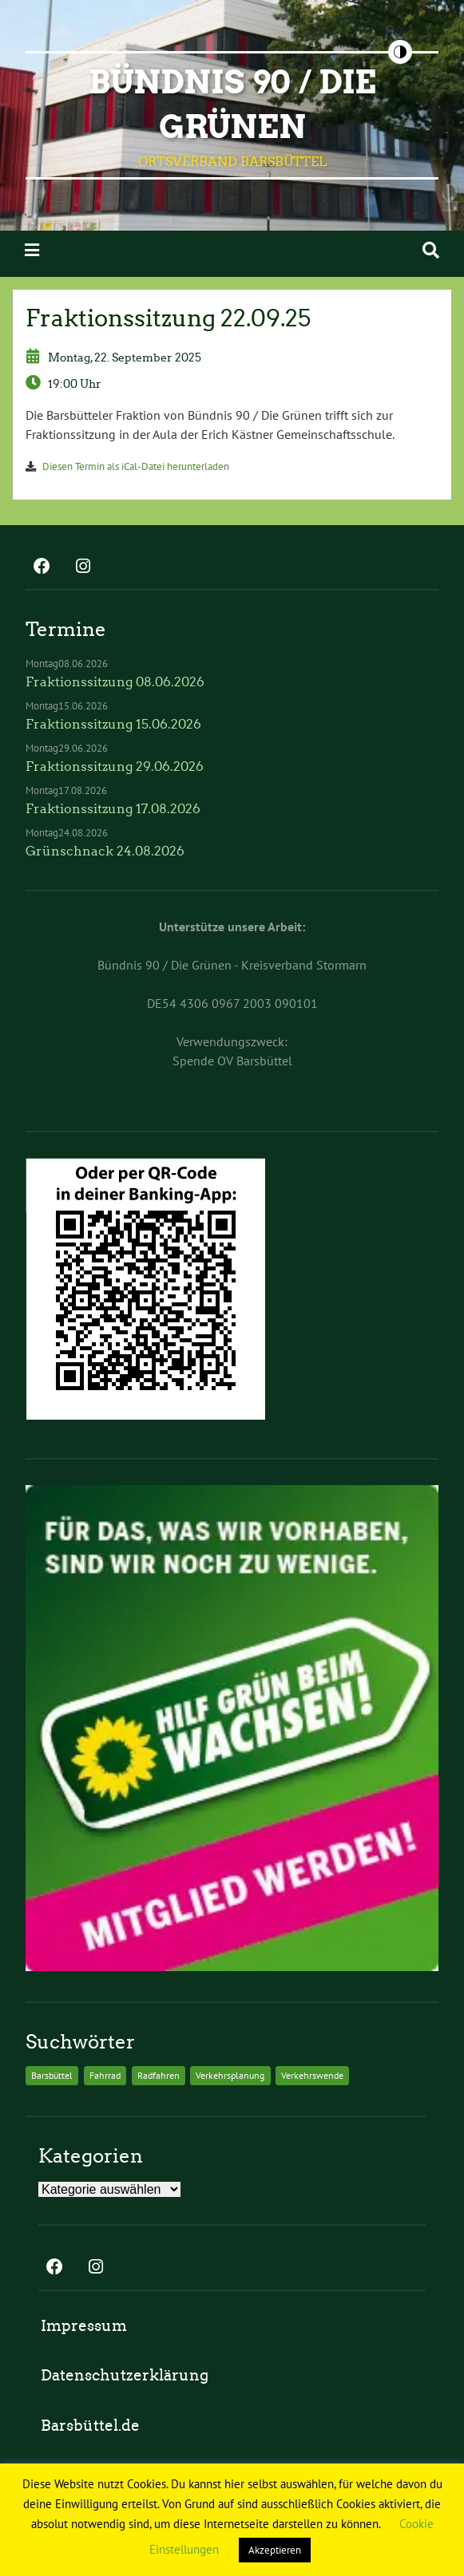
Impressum (84, 2326)
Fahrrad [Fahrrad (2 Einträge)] (105, 2075)
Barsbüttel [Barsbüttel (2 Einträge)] (52, 2075)
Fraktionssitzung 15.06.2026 (113, 724)
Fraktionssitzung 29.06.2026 (115, 766)
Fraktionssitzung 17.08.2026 (113, 808)
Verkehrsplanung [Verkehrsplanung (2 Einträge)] (230, 2075)
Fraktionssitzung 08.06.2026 (115, 681)
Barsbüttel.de (90, 2425)
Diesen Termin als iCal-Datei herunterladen (135, 466)
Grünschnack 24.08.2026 (105, 851)
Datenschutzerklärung (124, 2375)
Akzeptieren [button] (274, 2550)
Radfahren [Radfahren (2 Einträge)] (158, 2075)
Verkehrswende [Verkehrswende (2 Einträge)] (312, 2075)
